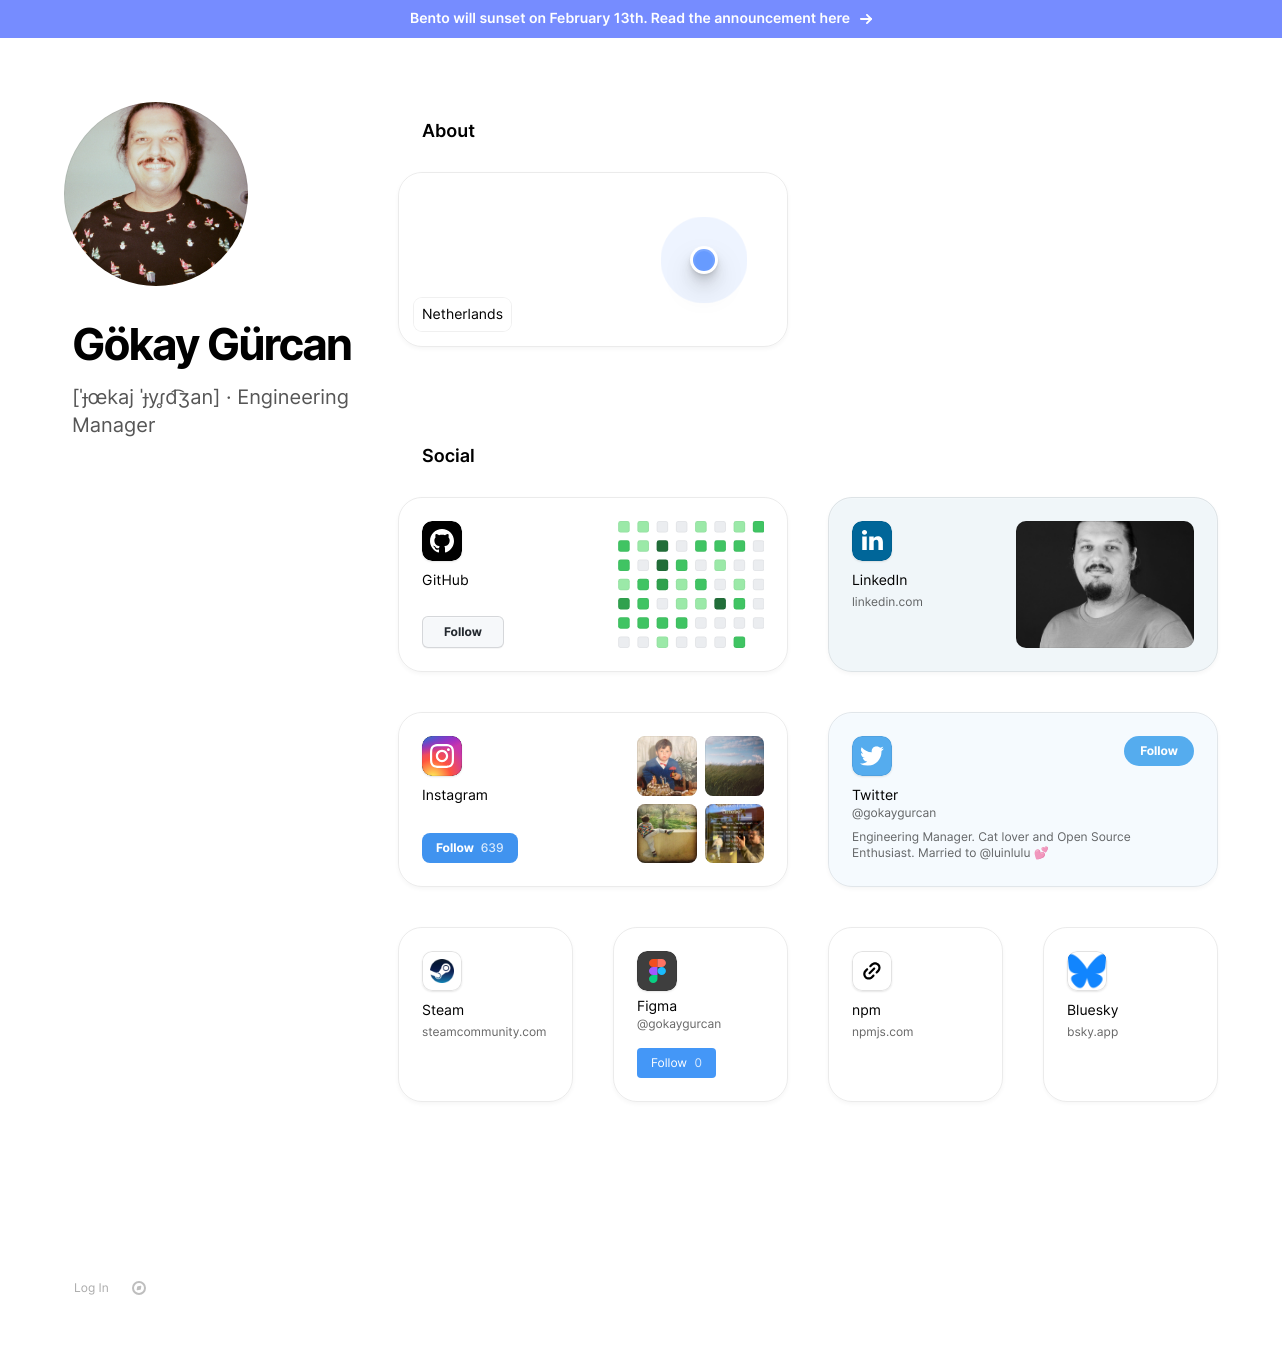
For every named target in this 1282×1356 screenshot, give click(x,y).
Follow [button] (1159, 750)
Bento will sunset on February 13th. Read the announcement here (641, 18)
